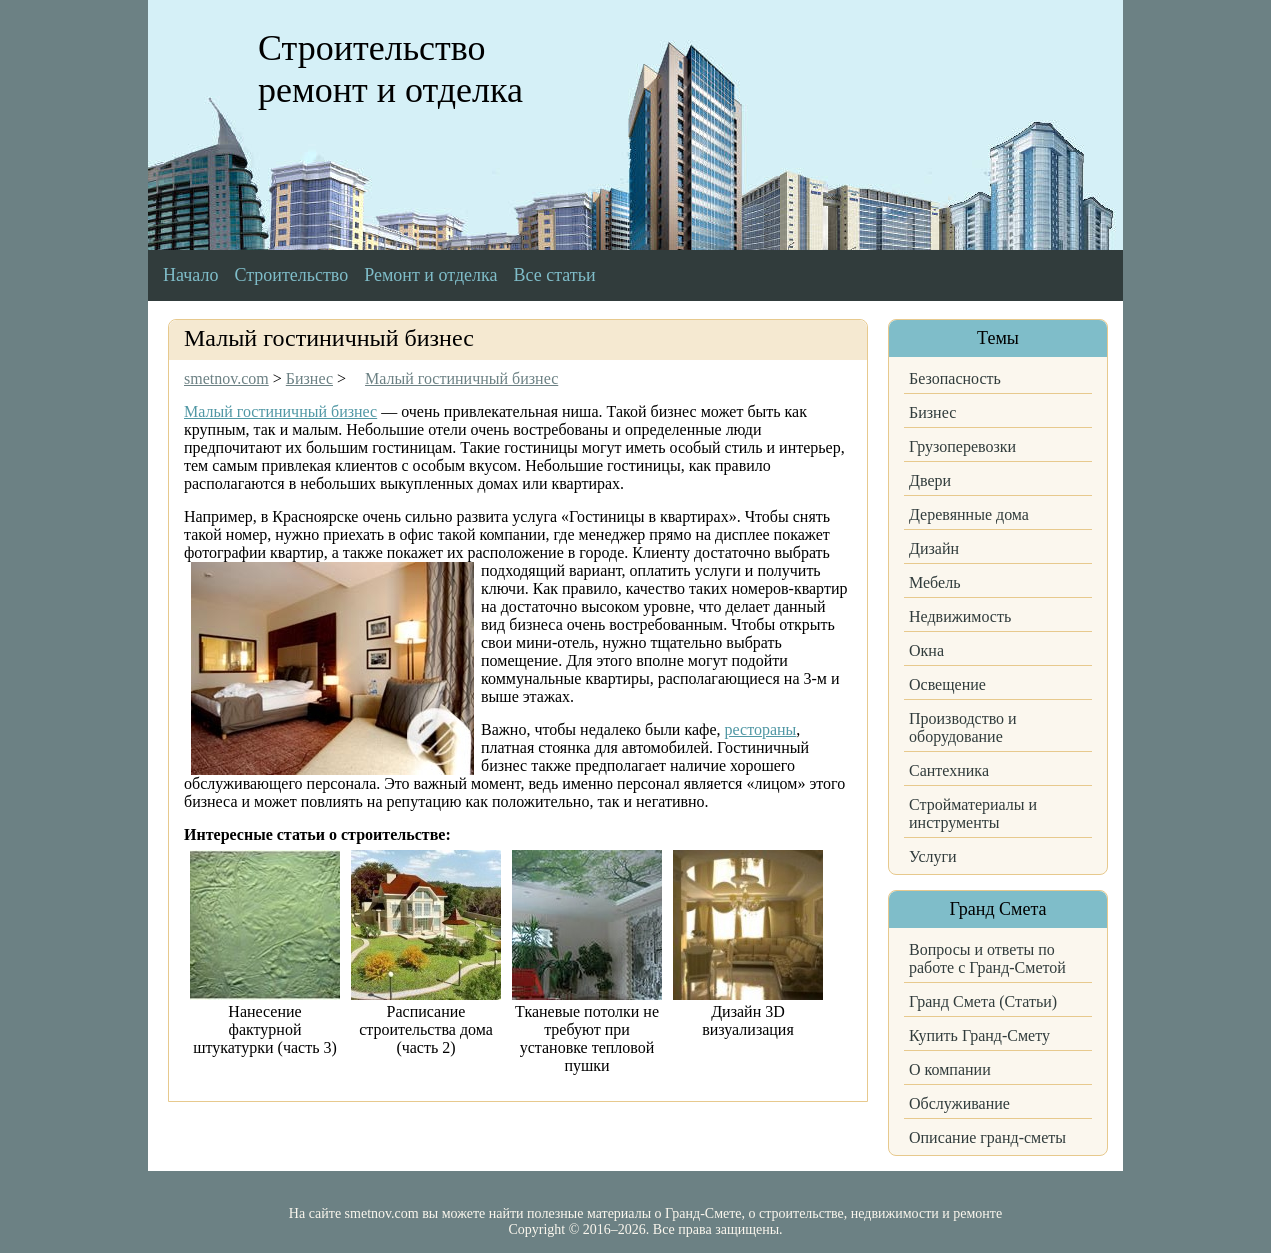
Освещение (947, 684)
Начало (190, 275)
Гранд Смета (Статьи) (983, 1001)
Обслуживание (959, 1103)
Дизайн (934, 548)
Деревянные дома (969, 514)
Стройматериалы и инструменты (973, 813)
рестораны (761, 729)
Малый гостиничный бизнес (280, 411)
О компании (950, 1069)
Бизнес (932, 412)
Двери (930, 480)
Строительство (291, 275)
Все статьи (555, 275)
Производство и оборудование (963, 727)
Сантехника (949, 770)
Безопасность (955, 378)
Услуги (933, 856)
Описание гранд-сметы (987, 1137)
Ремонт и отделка (430, 275)
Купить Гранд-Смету (979, 1035)
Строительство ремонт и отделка (390, 69)
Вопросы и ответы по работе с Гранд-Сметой (987, 958)
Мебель (934, 582)
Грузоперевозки (962, 446)
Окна (926, 650)
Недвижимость (960, 616)
